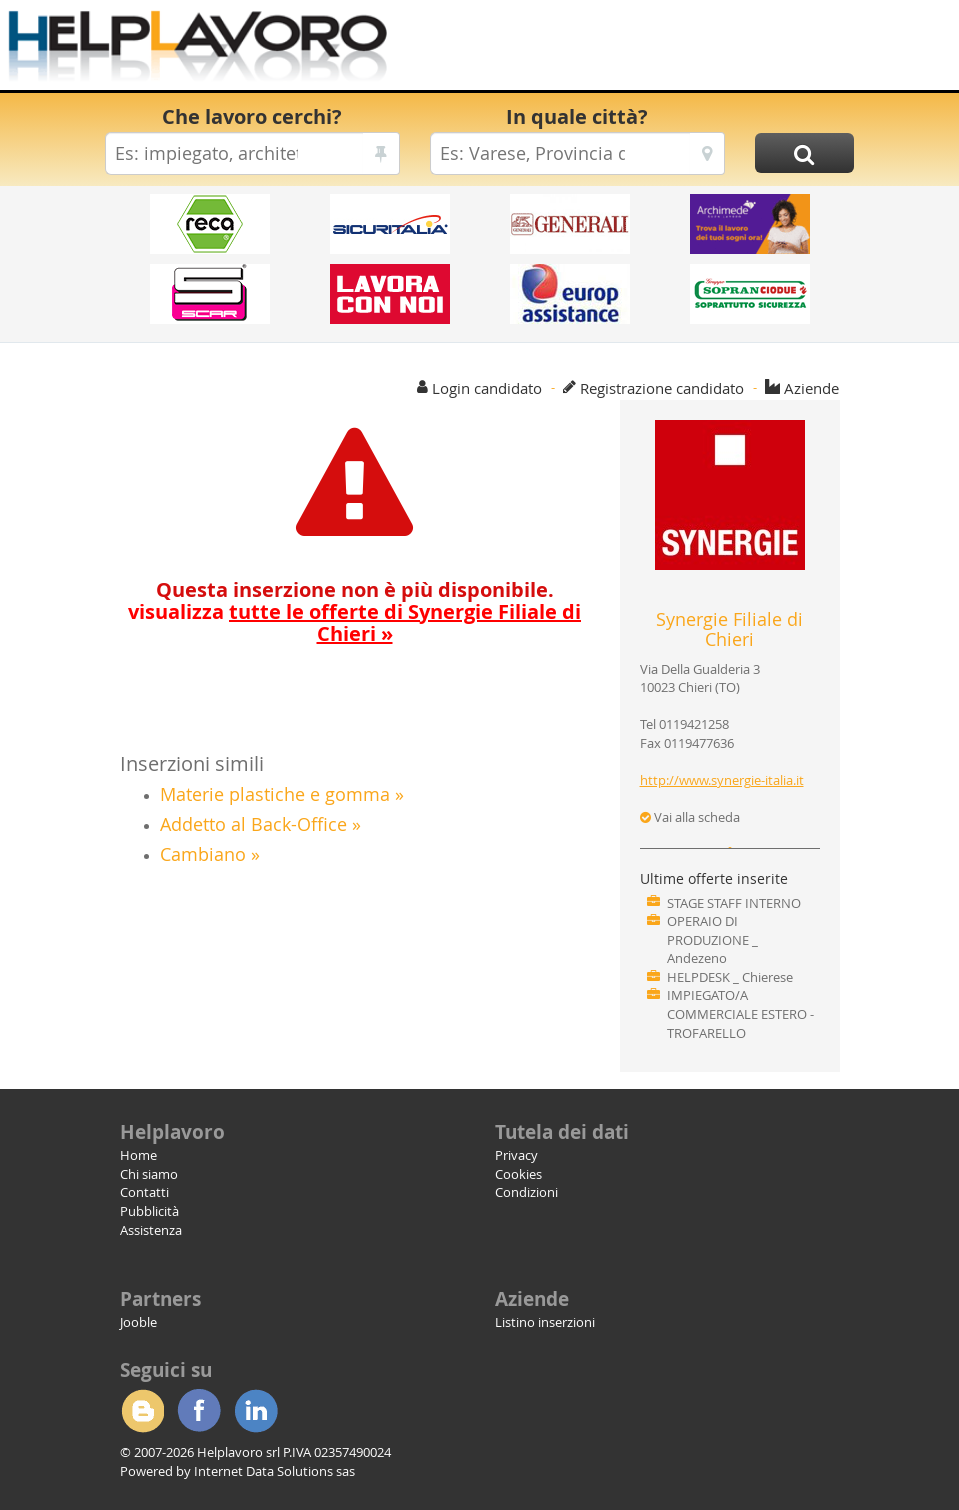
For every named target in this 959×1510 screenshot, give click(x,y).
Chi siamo (149, 1174)
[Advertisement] (663, 50)
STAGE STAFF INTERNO (734, 903)
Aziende (811, 388)
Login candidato (487, 388)
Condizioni (526, 1192)
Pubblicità (149, 1211)
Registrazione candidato (662, 388)
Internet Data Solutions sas (274, 1471)
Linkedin (256, 1411)
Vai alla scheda (690, 817)
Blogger (142, 1411)
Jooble (138, 1322)
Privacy (516, 1155)
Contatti (144, 1192)
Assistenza (151, 1230)
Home (138, 1155)
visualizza (354, 622)
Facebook (199, 1411)
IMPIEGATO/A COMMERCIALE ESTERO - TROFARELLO (740, 1013)
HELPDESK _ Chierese (730, 977)
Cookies (518, 1174)
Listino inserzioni (545, 1322)
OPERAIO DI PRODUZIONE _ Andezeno (712, 939)
